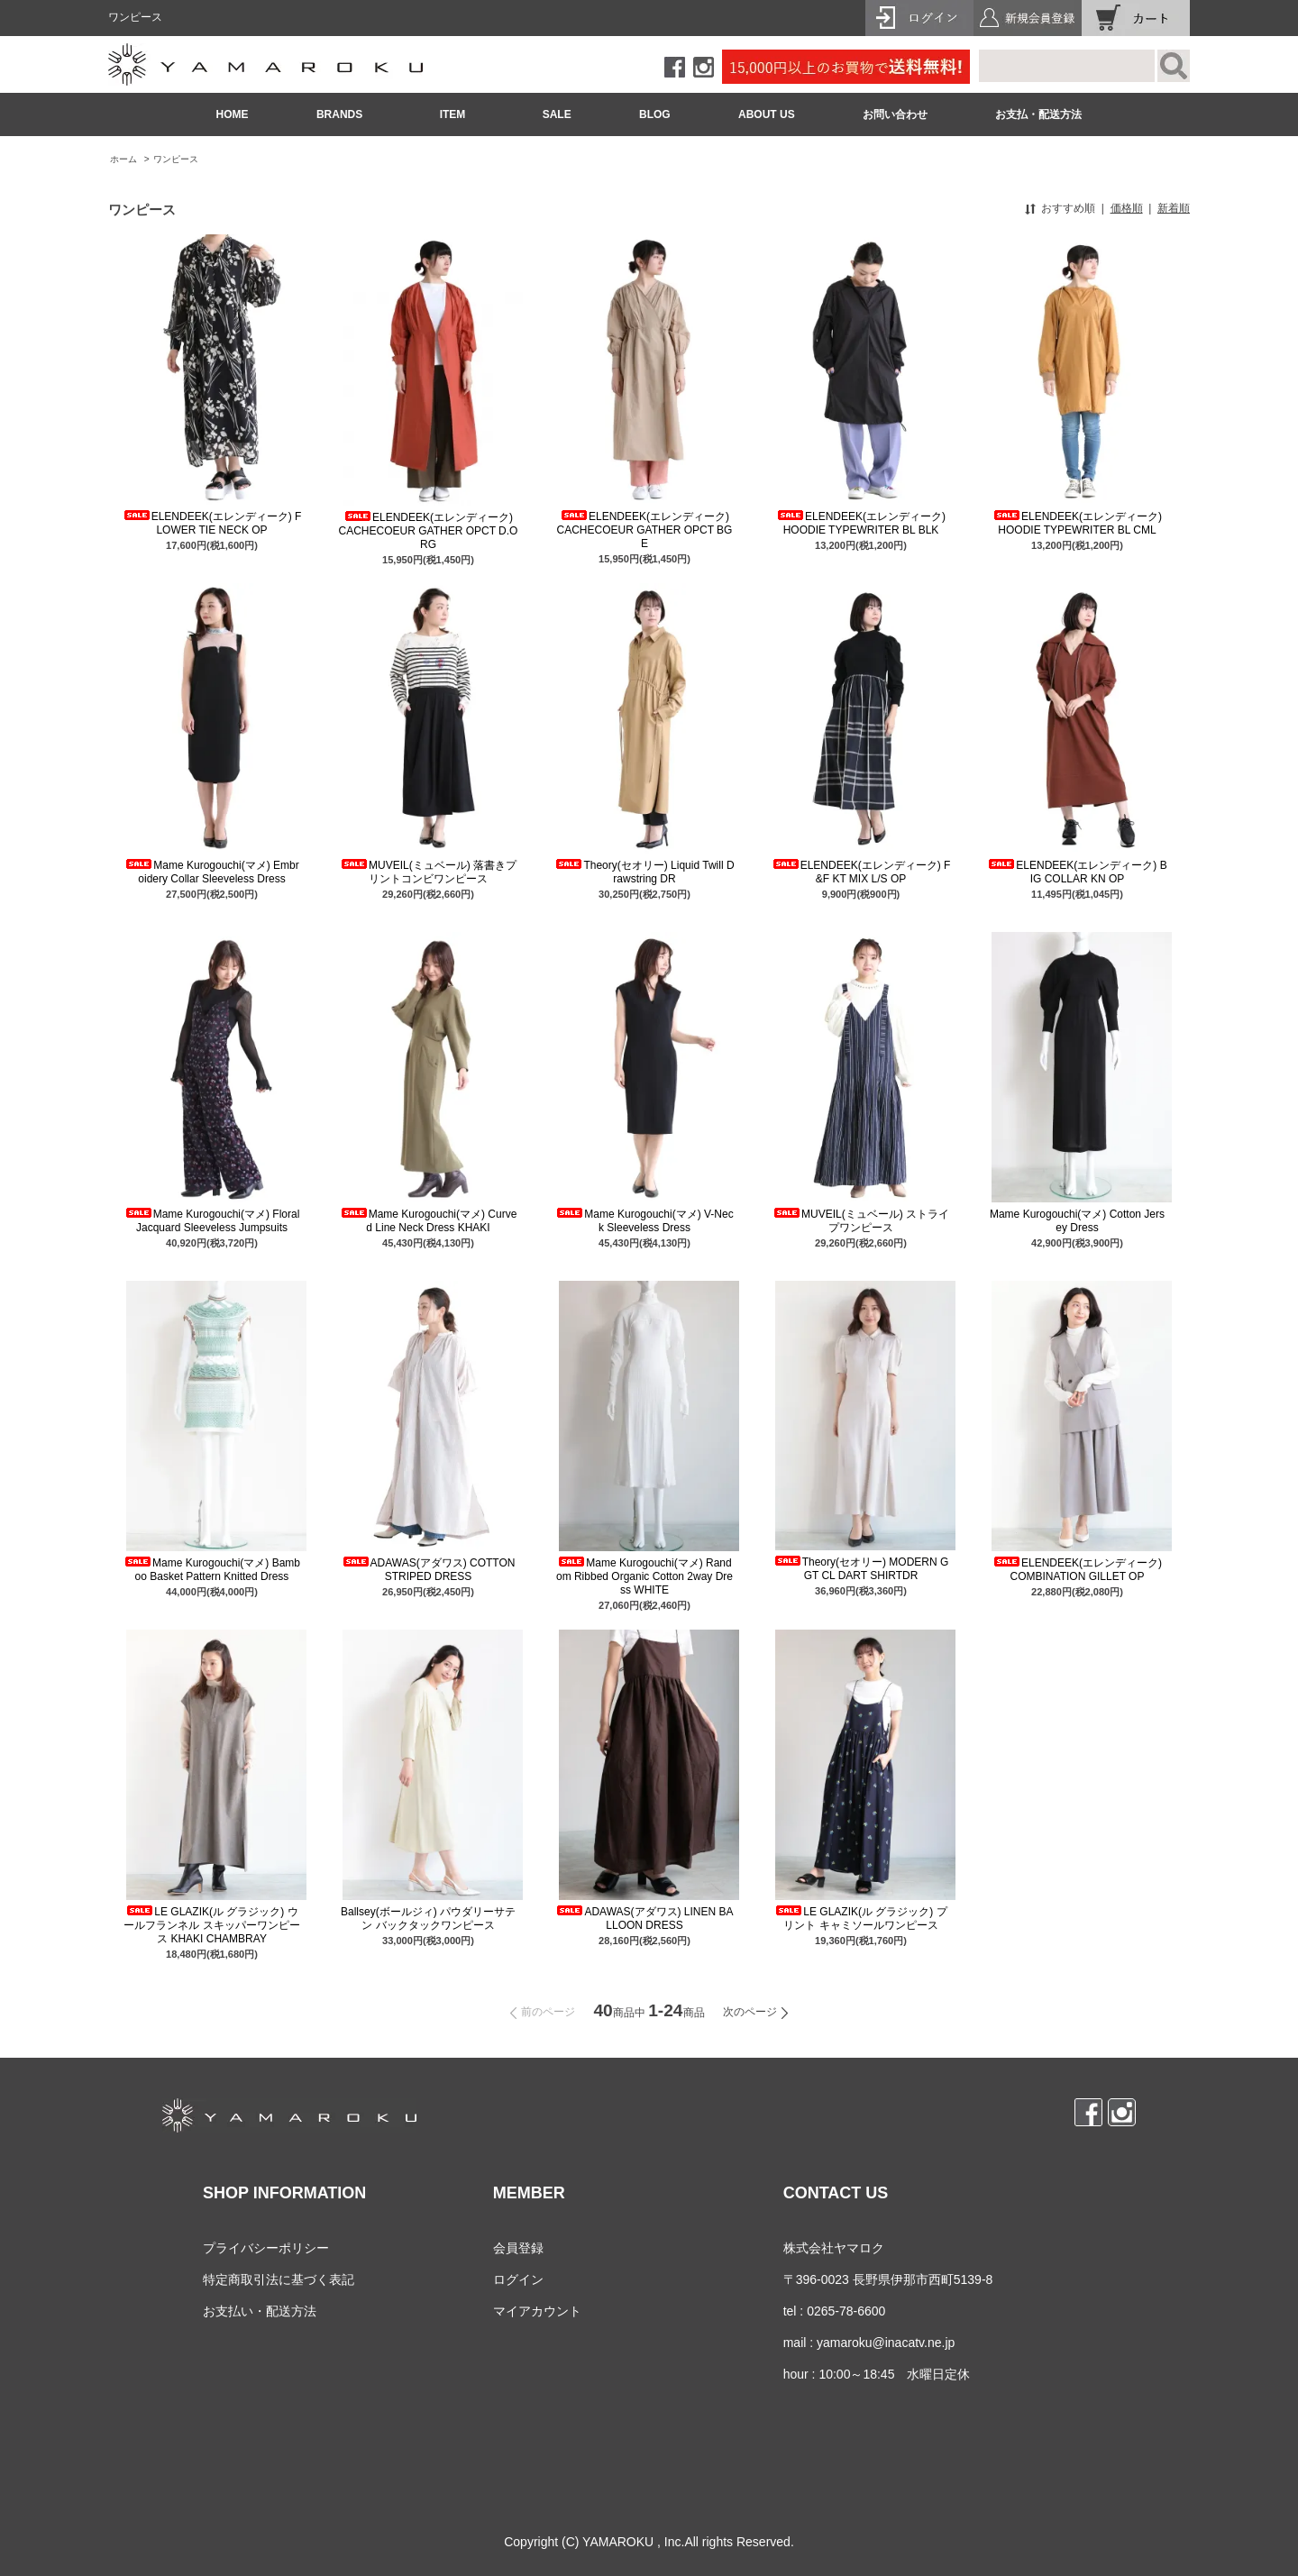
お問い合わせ (895, 114)
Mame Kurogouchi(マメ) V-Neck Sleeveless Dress (644, 1221)
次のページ (750, 2011)
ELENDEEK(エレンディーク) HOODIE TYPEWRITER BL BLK (861, 523)
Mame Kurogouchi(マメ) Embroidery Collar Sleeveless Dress (211, 872)
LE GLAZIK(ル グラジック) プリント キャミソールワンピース (860, 1918)
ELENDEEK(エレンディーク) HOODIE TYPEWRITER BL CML (1077, 523)
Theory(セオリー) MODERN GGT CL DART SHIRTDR (861, 1569)
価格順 (1127, 208)
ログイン (518, 2279)
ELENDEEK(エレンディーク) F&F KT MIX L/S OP (861, 872)
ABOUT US (766, 114)
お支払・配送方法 (1038, 114)
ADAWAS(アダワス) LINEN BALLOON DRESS (644, 1918)
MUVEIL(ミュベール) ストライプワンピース (860, 1221)
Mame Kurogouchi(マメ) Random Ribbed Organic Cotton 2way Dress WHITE (644, 1576)
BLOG (655, 114)
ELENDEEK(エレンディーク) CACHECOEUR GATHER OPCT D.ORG (428, 531)
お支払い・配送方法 (259, 2311)
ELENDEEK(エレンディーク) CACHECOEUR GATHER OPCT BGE (645, 530)
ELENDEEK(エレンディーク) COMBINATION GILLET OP (1077, 1570)
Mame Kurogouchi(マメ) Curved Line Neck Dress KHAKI (428, 1221)
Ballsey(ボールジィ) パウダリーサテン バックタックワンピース (428, 1918)
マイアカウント (537, 2311)
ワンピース (175, 159)
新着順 (1173, 208)
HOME (232, 114)
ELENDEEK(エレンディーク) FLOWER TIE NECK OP (212, 523)
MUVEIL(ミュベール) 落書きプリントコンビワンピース (428, 872)
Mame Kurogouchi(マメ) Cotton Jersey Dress (1077, 1221)
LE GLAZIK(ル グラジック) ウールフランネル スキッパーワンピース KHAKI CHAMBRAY (211, 1925)
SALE (557, 114)
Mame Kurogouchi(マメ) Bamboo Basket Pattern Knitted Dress (211, 1570)
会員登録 (518, 2248)
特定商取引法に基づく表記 (278, 2279)
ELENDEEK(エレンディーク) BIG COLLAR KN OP (1076, 872)
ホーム (123, 159)
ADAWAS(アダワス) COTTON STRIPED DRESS (429, 1570)
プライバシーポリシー (266, 2248)
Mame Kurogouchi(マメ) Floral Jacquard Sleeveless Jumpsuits (212, 1221)
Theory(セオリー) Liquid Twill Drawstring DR (644, 872)
